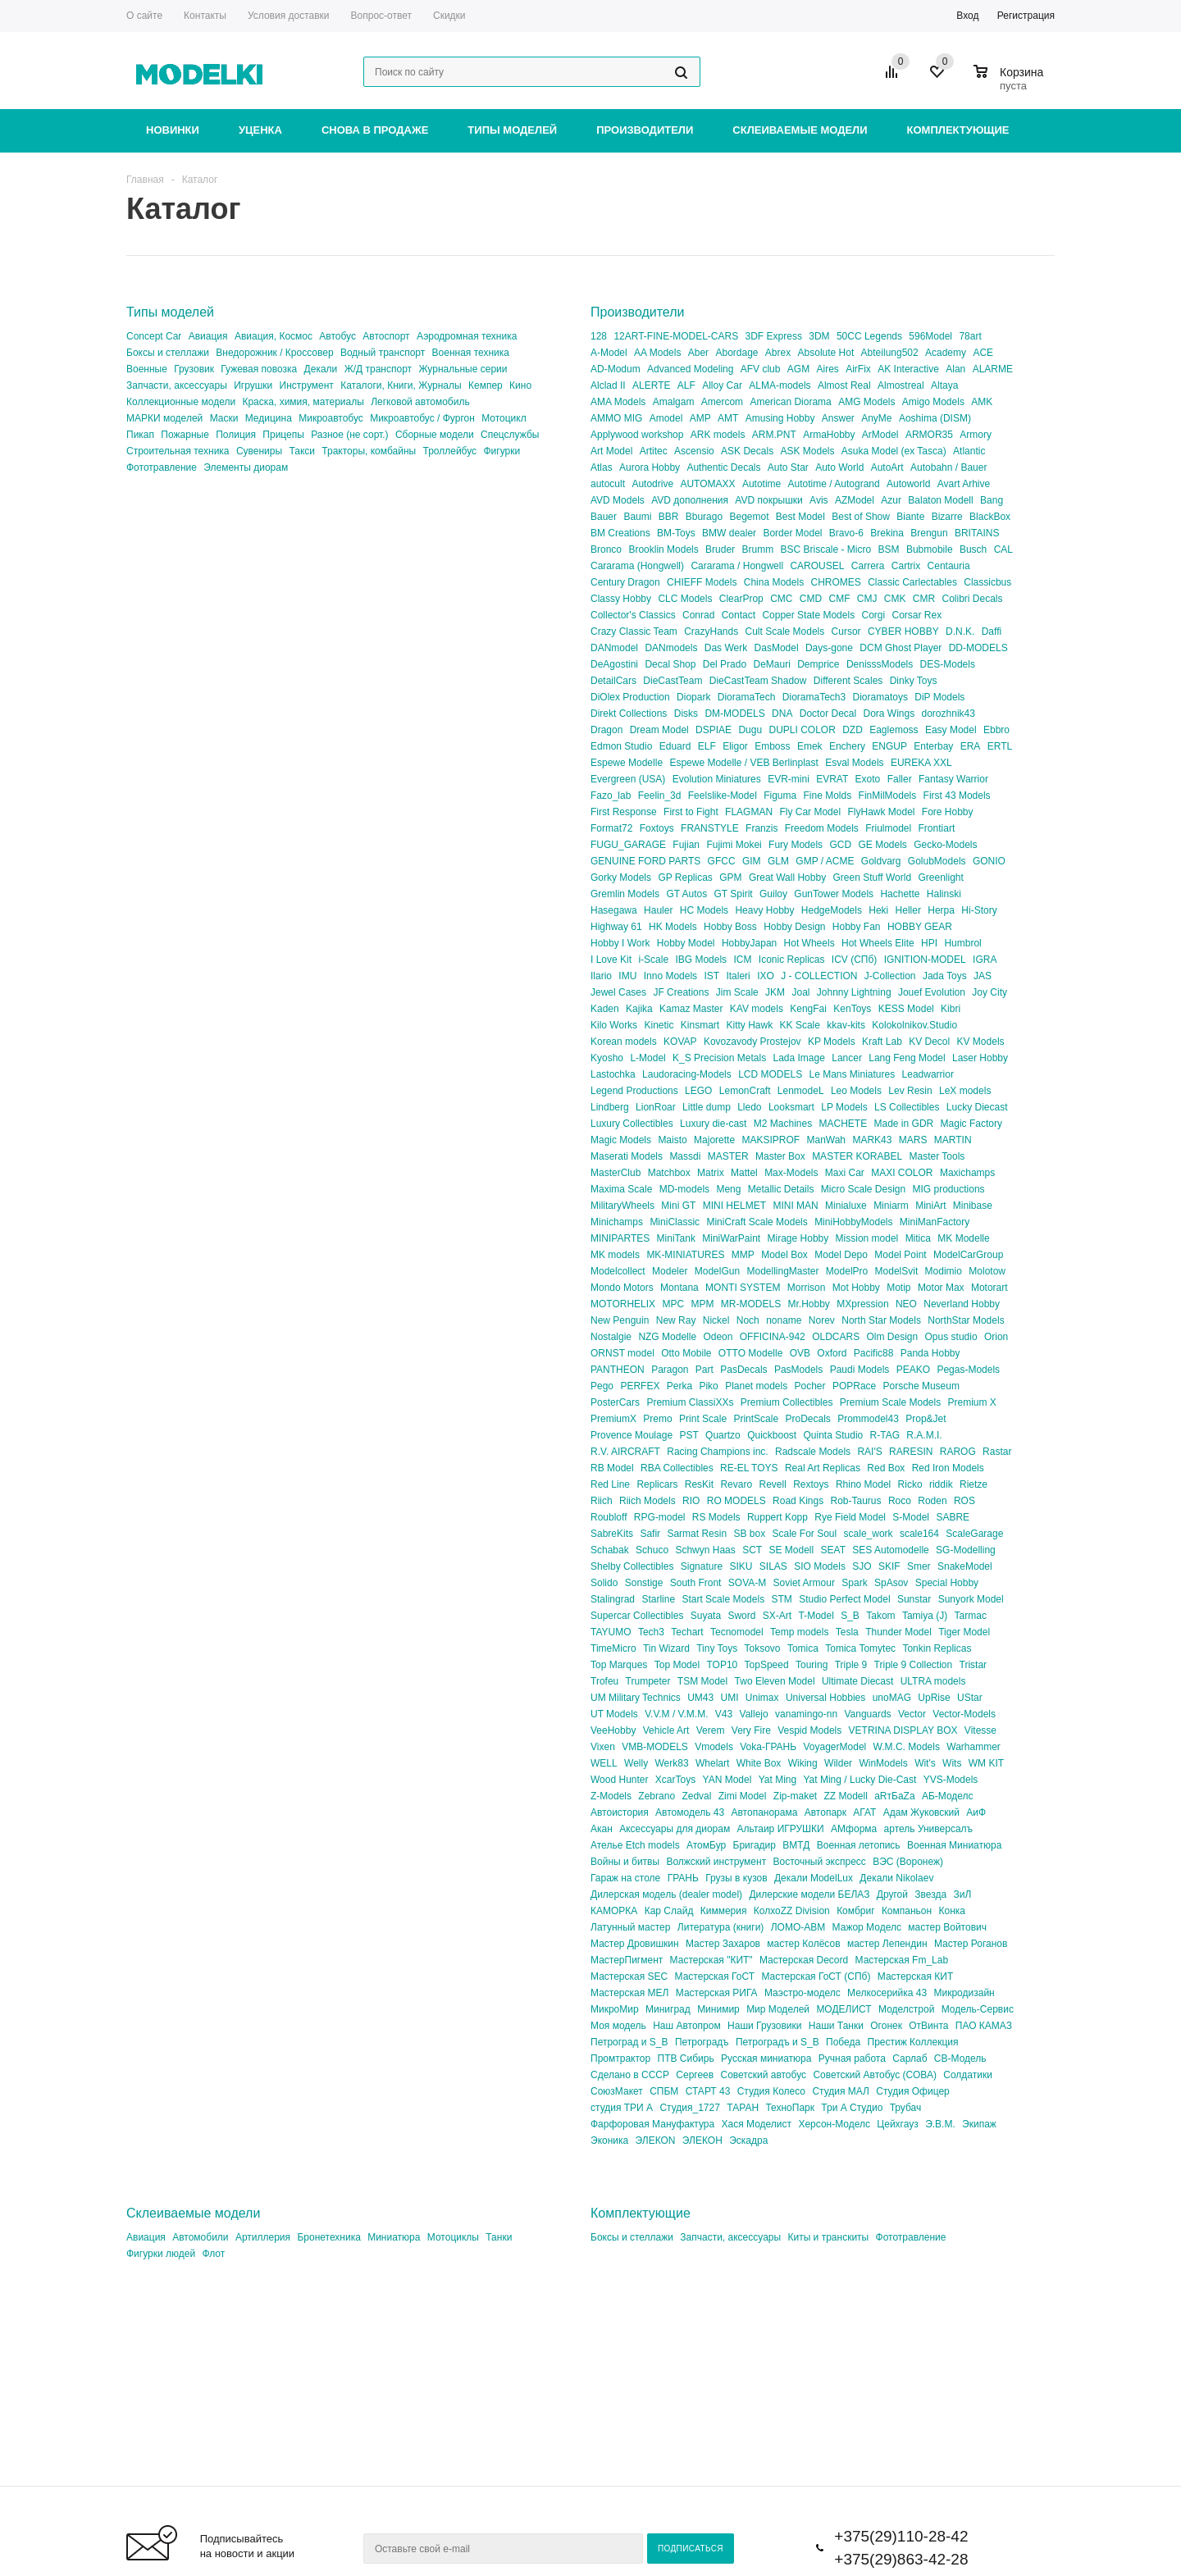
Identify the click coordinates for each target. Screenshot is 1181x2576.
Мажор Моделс (866, 1927)
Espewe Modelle (626, 762)
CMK (895, 598)
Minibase (972, 1205)
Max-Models (791, 1173)
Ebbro (996, 730)
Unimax (762, 1697)
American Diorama (790, 402)
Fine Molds (828, 795)
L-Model (647, 1058)
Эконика (609, 2140)
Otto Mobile (686, 1353)
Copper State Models (808, 615)
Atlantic (969, 451)
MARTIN (953, 1140)
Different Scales (848, 680)
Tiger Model (964, 1632)
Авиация (208, 336)
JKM (775, 992)
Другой (892, 1894)
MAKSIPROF (770, 1140)
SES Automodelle (890, 1550)
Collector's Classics (633, 615)
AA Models (657, 352)
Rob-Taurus (856, 1501)
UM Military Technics (635, 1697)
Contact (738, 615)
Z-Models (611, 1796)
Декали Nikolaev (896, 1878)
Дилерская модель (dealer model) (666, 1894)
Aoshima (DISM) (935, 418)
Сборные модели (434, 434)
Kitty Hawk (750, 1025)
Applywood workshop (636, 434)
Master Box (780, 1156)
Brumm (757, 549)
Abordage (736, 352)
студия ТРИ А (621, 2107)
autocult (607, 484)
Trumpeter (648, 1681)
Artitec (654, 451)
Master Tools (937, 1156)
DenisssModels (879, 664)
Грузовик (194, 369)
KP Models (831, 1041)
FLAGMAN (749, 812)
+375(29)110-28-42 (901, 2536)
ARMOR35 (929, 434)
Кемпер (485, 385)
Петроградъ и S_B (777, 2042)
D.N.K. (960, 631)
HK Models (673, 926)
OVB (800, 1353)
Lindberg (609, 1107)
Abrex (778, 352)
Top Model (677, 1665)
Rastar (997, 1451)
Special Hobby (946, 1583)
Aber (698, 352)
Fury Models (795, 844)
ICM (742, 959)
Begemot (748, 516)
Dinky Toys (913, 680)
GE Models (882, 844)
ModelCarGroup (968, 1255)
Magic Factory (971, 1123)
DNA (782, 713)
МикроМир (614, 2009)
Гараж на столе (625, 1878)
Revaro (736, 1484)
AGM (798, 369)
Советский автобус (764, 2075)
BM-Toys (676, 533)
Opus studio (951, 1337)
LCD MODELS (770, 1074)
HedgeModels (831, 910)
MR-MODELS (751, 1304)
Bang (991, 500)
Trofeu (604, 1681)
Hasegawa (613, 910)
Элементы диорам (245, 467)
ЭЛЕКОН (702, 2140)
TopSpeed (767, 1665)
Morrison (806, 1287)
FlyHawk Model (880, 812)
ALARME (993, 369)
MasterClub (615, 1173)
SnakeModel (964, 1566)
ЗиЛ (962, 1894)
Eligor (735, 746)
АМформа (854, 1829)
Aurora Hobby (649, 467)
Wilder (838, 1763)
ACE (983, 352)
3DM (819, 336)
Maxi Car (844, 1173)
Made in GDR (904, 1123)
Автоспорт (386, 336)
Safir (650, 1533)
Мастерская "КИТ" (711, 1960)
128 (598, 336)
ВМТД (795, 1845)
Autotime (761, 484)
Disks (686, 713)
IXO (765, 976)
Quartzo (723, 1435)
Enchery (847, 746)
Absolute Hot (826, 352)
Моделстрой (906, 2009)
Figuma (780, 795)
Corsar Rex (917, 615)
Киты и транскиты (828, 2237)
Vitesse (980, 1730)
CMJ (867, 598)
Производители (644, 130)
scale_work (868, 1533)
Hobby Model (686, 943)
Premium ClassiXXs (689, 1402)
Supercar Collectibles (636, 1615)
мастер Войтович (947, 1927)
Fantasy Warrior (953, 779)
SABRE (952, 1517)
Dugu (750, 730)
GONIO (989, 861)
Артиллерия (262, 2237)
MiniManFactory (934, 1222)
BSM (889, 549)
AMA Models (617, 402)
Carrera (868, 566)
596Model (930, 336)
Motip (898, 1287)
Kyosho (606, 1058)
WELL (604, 1763)
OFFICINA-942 (772, 1337)
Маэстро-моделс (802, 1993)
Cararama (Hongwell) (637, 566)
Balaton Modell (940, 500)
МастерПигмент (626, 1960)
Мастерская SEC (629, 1976)
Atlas (601, 467)
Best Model (800, 516)
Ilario (601, 976)
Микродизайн (963, 1993)
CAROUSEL (817, 566)
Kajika (639, 1008)
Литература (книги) (720, 1927)
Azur (891, 500)
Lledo (749, 1107)
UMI (730, 1697)
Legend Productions (634, 1091)
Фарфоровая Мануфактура (652, 2124)
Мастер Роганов (970, 1943)
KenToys (852, 1008)
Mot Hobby (856, 1287)
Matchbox (669, 1173)
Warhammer (973, 1747)
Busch (973, 549)
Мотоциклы (453, 2237)
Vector (912, 1714)
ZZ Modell (846, 1796)
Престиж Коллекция (913, 2042)
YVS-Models (950, 1779)
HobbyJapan (749, 943)
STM (781, 1599)
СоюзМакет (616, 2091)
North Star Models (881, 1320)
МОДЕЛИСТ (843, 2009)
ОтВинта (928, 2025)
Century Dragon (625, 582)
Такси (302, 451)
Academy (945, 352)
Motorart (989, 1287)
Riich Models (647, 1501)
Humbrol (962, 943)
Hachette (899, 894)
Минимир (718, 2009)
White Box (759, 1763)
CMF (839, 598)
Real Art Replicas (822, 1468)
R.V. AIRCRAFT (625, 1451)
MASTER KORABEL (857, 1156)
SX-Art (777, 1615)
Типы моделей (512, 130)
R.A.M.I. (924, 1435)
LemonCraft (745, 1091)
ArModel (880, 434)
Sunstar (914, 1599)
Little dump (706, 1107)
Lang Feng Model (907, 1058)
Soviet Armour (804, 1583)
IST (711, 976)
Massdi (684, 1156)
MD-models (684, 1189)
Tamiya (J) (924, 1615)
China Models (774, 582)
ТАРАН (743, 2107)
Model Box (784, 1255)
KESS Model (906, 1008)
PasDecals (743, 1369)
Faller (899, 779)
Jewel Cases (618, 992)
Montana (679, 1287)
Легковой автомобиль (420, 402)
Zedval (696, 1796)
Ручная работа (852, 2058)
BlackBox (989, 516)
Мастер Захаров (723, 1943)
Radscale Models (812, 1451)
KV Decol (929, 1041)
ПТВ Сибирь (686, 2058)
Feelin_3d (660, 795)
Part (704, 1369)
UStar (970, 1697)
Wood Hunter (619, 1779)
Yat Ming (777, 1779)
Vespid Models (809, 1730)
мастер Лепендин (887, 1943)
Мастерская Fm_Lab (902, 1960)
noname (783, 1320)
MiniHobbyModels (853, 1222)
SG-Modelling (966, 1550)
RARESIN (910, 1451)
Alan (955, 369)
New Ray (676, 1320)
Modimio (943, 1271)
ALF (686, 385)
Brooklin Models (663, 549)
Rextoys (810, 1484)
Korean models (623, 1041)
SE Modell (791, 1550)
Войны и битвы (624, 1861)
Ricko (910, 1484)
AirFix (858, 369)
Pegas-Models (968, 1369)
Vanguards (867, 1714)
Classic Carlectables (912, 582)
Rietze (973, 1484)
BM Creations (620, 533)
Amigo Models (933, 402)
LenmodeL (800, 1091)
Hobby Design (794, 926)
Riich (601, 1501)
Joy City (989, 992)
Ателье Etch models (635, 1845)
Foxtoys (657, 828)
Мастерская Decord (803, 1960)
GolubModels (937, 861)
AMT (728, 418)
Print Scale (703, 1419)
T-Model (815, 1615)
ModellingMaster (782, 1271)
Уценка (260, 130)
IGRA (984, 959)
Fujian (686, 844)
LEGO (698, 1091)
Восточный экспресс (819, 1861)
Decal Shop (670, 664)
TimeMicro (613, 1648)
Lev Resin (910, 1091)
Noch (747, 1320)
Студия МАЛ (840, 2091)
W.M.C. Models (906, 1747)
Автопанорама (764, 1812)
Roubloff (608, 1517)
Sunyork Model (971, 1599)
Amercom (722, 402)
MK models (615, 1255)
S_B (850, 1615)
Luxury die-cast (713, 1123)
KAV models (756, 1008)
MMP (743, 1255)
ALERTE (651, 385)
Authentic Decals (723, 467)
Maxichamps (967, 1173)
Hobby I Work (620, 943)
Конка (951, 1911)
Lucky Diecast (977, 1107)
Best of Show (861, 516)
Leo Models (856, 1091)
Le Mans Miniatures (852, 1074)
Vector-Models (964, 1714)
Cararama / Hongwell (737, 566)
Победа (843, 2042)
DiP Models (939, 697)
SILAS (773, 1566)
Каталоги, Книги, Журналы (400, 385)
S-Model (910, 1517)
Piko (708, 1386)
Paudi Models (860, 1369)
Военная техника (470, 352)
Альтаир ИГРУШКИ (780, 1829)
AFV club (761, 369)
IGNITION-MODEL (925, 959)
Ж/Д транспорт (378, 369)
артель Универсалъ (929, 1829)
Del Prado (724, 664)
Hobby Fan (856, 926)
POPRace (854, 1386)
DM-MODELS (734, 713)
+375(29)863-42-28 (901, 2559)
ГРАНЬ (683, 1878)
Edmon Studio (621, 746)
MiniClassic (675, 1222)
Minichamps (616, 1222)
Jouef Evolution (931, 992)
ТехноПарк (789, 2107)
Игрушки (253, 385)
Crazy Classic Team (633, 631)
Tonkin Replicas (936, 1648)
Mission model (867, 1238)
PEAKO (913, 1369)
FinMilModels (888, 795)
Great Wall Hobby (787, 877)
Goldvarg (881, 861)
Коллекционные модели (180, 402)
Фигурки (501, 451)
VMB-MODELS (655, 1747)
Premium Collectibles (787, 1402)
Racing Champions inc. (717, 1451)
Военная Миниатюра (954, 1845)
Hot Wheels (809, 943)
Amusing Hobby (780, 418)
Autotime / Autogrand (834, 484)
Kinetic (658, 1025)
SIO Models (820, 1566)
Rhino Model (863, 1484)
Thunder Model (898, 1632)
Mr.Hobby (809, 1304)
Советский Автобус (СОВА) (875, 2075)
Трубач (906, 2107)
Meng (728, 1189)
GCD (840, 844)
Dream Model (659, 730)
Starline (658, 1599)
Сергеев (695, 2075)
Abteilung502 (890, 352)
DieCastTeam (672, 680)
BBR (669, 516)
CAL (1003, 549)
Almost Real (844, 385)
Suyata (706, 1615)
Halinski (944, 894)
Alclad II (608, 385)
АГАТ (864, 1812)
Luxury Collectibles (631, 1123)
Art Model (611, 451)
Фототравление (161, 467)
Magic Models (620, 1140)
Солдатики (967, 2075)
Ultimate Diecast (857, 1681)
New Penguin (619, 1320)
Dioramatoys (880, 697)
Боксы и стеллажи (167, 352)
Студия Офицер (912, 2091)
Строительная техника (178, 451)
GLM (778, 861)
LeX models (965, 1091)
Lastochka (613, 1074)
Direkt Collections (628, 713)
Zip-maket (795, 1796)
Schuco (652, 1550)
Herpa (941, 910)
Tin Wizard (666, 1648)
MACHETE (843, 1123)
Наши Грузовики (764, 2025)
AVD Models (617, 500)
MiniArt (930, 1205)
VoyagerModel (835, 1747)
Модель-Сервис (978, 2009)
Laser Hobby (980, 1058)
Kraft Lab (882, 1041)
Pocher (810, 1386)
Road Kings (798, 1501)
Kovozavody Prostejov (752, 1041)
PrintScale (755, 1419)
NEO (906, 1304)
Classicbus (987, 582)
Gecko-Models (945, 844)
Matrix (710, 1173)
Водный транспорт (382, 352)
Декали (321, 369)
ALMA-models (779, 385)
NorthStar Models (966, 1320)
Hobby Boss (730, 926)
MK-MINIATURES (685, 1255)
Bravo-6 (846, 533)
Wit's (925, 1763)
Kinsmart (700, 1025)
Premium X (972, 1402)
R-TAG (885, 1435)
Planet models (756, 1386)
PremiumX (613, 1419)
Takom (880, 1615)
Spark (854, 1583)
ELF (707, 746)
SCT (752, 1550)
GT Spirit (733, 894)
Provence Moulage (631, 1435)
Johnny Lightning (854, 992)
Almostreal (901, 385)
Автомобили (200, 2237)
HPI (929, 943)
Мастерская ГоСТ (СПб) (815, 1976)
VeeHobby (613, 1730)
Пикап (140, 434)
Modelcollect (617, 1271)
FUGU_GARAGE (628, 844)
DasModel (777, 648)
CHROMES (835, 582)
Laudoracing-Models (687, 1074)
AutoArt (887, 467)
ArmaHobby (829, 434)
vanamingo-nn (806, 1714)
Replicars (656, 1484)
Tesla (847, 1632)
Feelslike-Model (722, 795)
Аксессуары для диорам (674, 1829)
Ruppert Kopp (777, 1517)
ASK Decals (747, 451)
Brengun (928, 533)
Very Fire (751, 1730)
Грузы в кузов (736, 1878)
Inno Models (670, 976)
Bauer (603, 516)
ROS (964, 1501)
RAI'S (869, 1451)
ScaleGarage (974, 1533)
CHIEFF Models (701, 582)
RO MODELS (736, 1501)
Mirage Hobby (798, 1238)
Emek (810, 746)
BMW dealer (729, 533)
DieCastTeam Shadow (758, 680)
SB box (749, 1533)
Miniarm (891, 1205)
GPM (730, 877)
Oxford (831, 1353)
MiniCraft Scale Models (756, 1222)
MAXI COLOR (901, 1173)
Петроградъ (702, 2042)
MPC (673, 1304)
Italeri (738, 976)
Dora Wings (888, 713)
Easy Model (951, 730)
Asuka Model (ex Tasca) (893, 451)
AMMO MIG (616, 418)
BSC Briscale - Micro (825, 549)
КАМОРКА (613, 1911)
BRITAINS (977, 533)
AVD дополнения (689, 500)
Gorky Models (620, 877)
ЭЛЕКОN (656, 2140)
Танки (499, 2237)
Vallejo (754, 1714)
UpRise (934, 1697)
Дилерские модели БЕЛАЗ (809, 1894)
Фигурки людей (160, 2253)
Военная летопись (859, 1845)
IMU (627, 976)
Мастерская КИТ (915, 1976)
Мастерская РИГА (717, 1993)
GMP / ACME (825, 861)
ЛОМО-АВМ (798, 1927)
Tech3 (651, 1632)
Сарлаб (909, 2058)
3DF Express (774, 336)
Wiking (803, 1763)
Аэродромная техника (467, 336)
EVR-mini (788, 779)
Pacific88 (874, 1353)
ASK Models (807, 451)
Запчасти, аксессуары (176, 385)
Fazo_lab (610, 795)
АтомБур (706, 1845)
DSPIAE (713, 730)
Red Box (886, 1468)
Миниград (668, 2009)
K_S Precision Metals (719, 1058)
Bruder (720, 549)
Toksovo (763, 1648)
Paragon (669, 1369)
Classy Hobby (620, 598)
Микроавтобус (331, 418)
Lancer (847, 1058)
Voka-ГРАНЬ (768, 1747)
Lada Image (798, 1058)
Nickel (716, 1320)
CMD (811, 598)
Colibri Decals (972, 598)
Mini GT (678, 1205)
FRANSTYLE (710, 828)
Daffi (991, 631)
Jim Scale (737, 992)
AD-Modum (615, 369)
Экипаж (979, 2124)
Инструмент (307, 385)
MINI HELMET (734, 1205)
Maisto (672, 1140)
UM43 (700, 1697)
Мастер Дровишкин (634, 1943)
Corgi (873, 615)
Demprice (818, 664)
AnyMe (876, 418)
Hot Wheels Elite (877, 943)
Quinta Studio (834, 1435)
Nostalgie (611, 1337)
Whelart (712, 1763)
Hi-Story (978, 910)
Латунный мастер (630, 1927)
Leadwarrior (928, 1074)
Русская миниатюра (766, 2058)
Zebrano (656, 1796)
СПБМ (664, 2091)
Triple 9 (851, 1665)
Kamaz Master (691, 1008)
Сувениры (259, 451)
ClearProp (741, 598)
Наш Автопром (687, 2025)
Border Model (792, 533)
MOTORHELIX (622, 1304)
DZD (852, 730)
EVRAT (832, 779)
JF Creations (681, 992)
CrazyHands (711, 631)
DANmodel (614, 648)
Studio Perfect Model (844, 1599)
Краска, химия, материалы (302, 402)
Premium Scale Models (890, 1402)
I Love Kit (611, 959)
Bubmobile (929, 549)
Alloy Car (722, 385)
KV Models (981, 1041)
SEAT (833, 1550)
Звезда (930, 1894)
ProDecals (807, 1419)
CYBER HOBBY (903, 631)
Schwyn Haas (705, 1550)
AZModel (854, 500)
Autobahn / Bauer (948, 467)
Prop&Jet (925, 1419)
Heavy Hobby (764, 910)
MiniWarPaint (731, 1238)
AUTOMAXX (707, 484)
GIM (751, 861)
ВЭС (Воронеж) (908, 1861)
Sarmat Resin (697, 1533)
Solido (604, 1583)
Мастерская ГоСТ (715, 1976)
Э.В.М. (940, 2124)
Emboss (772, 746)
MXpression (862, 1304)
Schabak (609, 1550)
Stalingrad (612, 1599)
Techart (687, 1632)
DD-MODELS (978, 648)
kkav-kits (846, 1025)
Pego (601, 1386)
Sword (741, 1615)
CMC (781, 598)
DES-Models (947, 664)
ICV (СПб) (855, 959)
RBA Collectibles (677, 1468)
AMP (700, 418)
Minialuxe (846, 1205)
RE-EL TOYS (748, 1468)
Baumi (637, 516)
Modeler (669, 1271)
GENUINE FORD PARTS (645, 861)
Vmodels (714, 1747)
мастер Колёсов (803, 1943)
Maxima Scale (621, 1189)
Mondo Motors (622, 1287)
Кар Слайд (669, 1911)
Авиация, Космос (273, 336)
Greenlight (940, 877)
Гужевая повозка (259, 369)
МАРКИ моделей (164, 418)
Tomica (802, 1648)
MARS (913, 1140)
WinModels (883, 1763)
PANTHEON (617, 1369)
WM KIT (986, 1763)
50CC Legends (869, 336)
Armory (976, 434)
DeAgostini (614, 664)
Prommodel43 (868, 1419)
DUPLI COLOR (801, 730)
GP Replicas (685, 877)
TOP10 (721, 1665)
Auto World (839, 467)
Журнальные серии (462, 369)
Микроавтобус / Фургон (422, 418)
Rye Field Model (850, 1517)
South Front (696, 1583)
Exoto (868, 779)
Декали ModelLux (813, 1878)
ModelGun (717, 1271)
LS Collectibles (906, 1107)
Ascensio (694, 451)
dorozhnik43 (948, 713)
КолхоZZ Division (792, 1911)
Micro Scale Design (863, 1189)
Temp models (799, 1632)
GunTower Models (833, 894)
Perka (679, 1386)
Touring (812, 1665)
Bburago (704, 516)
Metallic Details (781, 1189)
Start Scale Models (723, 1599)
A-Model (608, 352)
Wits (951, 1763)
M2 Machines (783, 1123)
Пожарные (184, 434)
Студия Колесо (771, 2091)
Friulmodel (888, 828)
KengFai (808, 1008)
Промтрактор (620, 2058)
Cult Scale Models (785, 631)
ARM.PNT (774, 434)
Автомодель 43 (689, 1812)
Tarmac (971, 1615)
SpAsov (891, 1583)
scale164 (919, 1533)
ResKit (699, 1484)
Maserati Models (626, 1156)
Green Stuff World (872, 877)
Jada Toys (945, 976)
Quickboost (771, 1435)
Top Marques (618, 1665)
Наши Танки (836, 2025)
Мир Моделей (777, 2009)
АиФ (976, 1812)
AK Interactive (908, 369)
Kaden (604, 1008)
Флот (214, 2253)
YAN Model (727, 1779)
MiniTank (676, 1238)
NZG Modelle (667, 1337)
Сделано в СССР (629, 2075)
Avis (818, 500)
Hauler (658, 910)
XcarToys (675, 1779)
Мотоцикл (504, 418)
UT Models (614, 1714)
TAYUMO (611, 1632)
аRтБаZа (894, 1796)
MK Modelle (963, 1238)
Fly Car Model (810, 812)
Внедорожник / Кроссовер (274, 352)
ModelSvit (897, 1271)
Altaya (944, 385)
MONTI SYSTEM (742, 1287)
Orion (996, 1337)
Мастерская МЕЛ (629, 1993)
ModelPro (847, 1271)
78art (970, 336)
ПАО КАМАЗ (983, 2025)
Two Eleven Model (775, 1681)
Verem (710, 1730)
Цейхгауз (897, 2124)
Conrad (698, 615)
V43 (723, 1714)
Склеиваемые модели (799, 130)
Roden (932, 1501)
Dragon (606, 730)
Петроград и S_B (629, 2042)
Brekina (887, 533)
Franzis (761, 828)
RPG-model (660, 1517)
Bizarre (947, 516)
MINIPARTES (620, 1238)
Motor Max (941, 1287)
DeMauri (771, 664)
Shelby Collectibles (631, 1566)
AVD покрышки (768, 500)
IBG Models (701, 959)
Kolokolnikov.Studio (914, 1025)
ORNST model (622, 1353)
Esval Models (854, 762)
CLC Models (685, 598)
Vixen (602, 1747)
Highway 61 (616, 926)
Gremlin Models (624, 894)
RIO (691, 1501)
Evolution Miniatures (717, 779)
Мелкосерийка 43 (887, 1993)
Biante (910, 516)
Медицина (268, 418)
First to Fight (690, 812)
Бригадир (754, 1845)
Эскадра (748, 2140)
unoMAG (892, 1697)
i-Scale (653, 959)
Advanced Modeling (690, 369)
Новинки (172, 130)
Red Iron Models (948, 1468)
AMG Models (866, 402)
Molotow (987, 1271)
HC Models (704, 910)
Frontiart (937, 828)
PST (688, 1435)
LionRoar (656, 1107)
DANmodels (671, 648)
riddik (941, 1484)
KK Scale (800, 1025)
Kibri (950, 1008)
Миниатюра (393, 2237)
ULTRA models (933, 1681)
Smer (919, 1566)
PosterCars (615, 1402)
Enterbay (933, 746)
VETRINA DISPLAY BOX (903, 1730)
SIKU (740, 1566)
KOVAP (679, 1041)
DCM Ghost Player (901, 648)
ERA (970, 746)
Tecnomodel (737, 1632)
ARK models (718, 434)
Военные (146, 369)
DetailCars (613, 680)
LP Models (844, 1107)
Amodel (666, 418)
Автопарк (825, 1812)
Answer (838, 418)
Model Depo (841, 1255)
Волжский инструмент (716, 1861)
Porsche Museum (921, 1386)
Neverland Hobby (961, 1304)
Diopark (693, 697)
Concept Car (153, 336)
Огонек (886, 2025)
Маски (224, 418)
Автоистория (619, 1812)
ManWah (826, 1140)
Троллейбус (449, 451)
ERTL (999, 746)
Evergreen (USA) (627, 779)
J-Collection (890, 976)
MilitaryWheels (622, 1205)
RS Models (716, 1517)
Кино (520, 385)
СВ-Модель (960, 2058)
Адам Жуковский (921, 1812)
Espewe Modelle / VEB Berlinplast (743, 762)
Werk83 (672, 1763)
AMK (981, 402)
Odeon (717, 1337)
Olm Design (893, 1337)
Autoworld (908, 484)
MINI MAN (795, 1205)
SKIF (889, 1566)
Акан (601, 1829)
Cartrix (905, 566)
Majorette (714, 1140)
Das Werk (725, 648)
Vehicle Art (666, 1730)
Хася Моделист (757, 2124)
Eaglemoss (893, 730)
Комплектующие (958, 130)
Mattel (744, 1173)
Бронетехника (328, 2237)
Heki (878, 910)
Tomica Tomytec (860, 1648)
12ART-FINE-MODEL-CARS (675, 336)
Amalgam (674, 402)
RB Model (612, 1468)
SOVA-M (747, 1583)
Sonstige (644, 1583)
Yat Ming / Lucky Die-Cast (860, 1779)
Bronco (606, 549)
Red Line (610, 1484)
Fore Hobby (948, 812)
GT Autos (686, 894)
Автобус (337, 336)
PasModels (798, 1369)
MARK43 (871, 1140)
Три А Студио (851, 2107)
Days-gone (829, 648)
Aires (828, 369)
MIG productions (949, 1189)
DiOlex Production (630, 697)
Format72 (611, 828)
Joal (800, 992)
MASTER (728, 1156)
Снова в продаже (374, 130)
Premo (657, 1419)
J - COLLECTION (819, 976)
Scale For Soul (805, 1533)
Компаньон (907, 1911)
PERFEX (639, 1386)
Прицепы (283, 434)
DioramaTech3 (814, 697)
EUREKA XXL (921, 762)
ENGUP (889, 746)
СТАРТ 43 (708, 2091)
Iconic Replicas (792, 959)
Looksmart (791, 1107)
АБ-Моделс (948, 1796)
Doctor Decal (828, 713)
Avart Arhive (963, 484)
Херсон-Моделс (834, 2124)
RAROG (958, 1451)
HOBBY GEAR (919, 926)
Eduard (675, 746)
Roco (899, 1501)
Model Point (900, 1255)
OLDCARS (836, 1337)
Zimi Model (742, 1796)
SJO (861, 1566)
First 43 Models (957, 795)
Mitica (918, 1238)
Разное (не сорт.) (349, 434)
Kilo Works (613, 1025)
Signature (702, 1566)
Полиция (236, 434)
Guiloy (773, 894)
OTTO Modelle (750, 1353)
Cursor (846, 631)
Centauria (949, 566)
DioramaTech (747, 697)
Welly (636, 1763)
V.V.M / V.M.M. (676, 1714)
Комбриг (855, 1911)
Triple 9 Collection (913, 1665)
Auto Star (788, 467)
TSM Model (702, 1681)
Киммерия (723, 1911)
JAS (983, 976)
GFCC (722, 861)
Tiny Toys (716, 1648)
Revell (772, 1484)
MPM (702, 1304)
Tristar (973, 1665)
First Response (623, 812)
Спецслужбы (510, 434)
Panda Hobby (930, 1353)
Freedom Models (822, 828)
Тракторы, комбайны (368, 451)
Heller (908, 910)
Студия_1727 (689, 2107)
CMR (924, 598)
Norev (822, 1320)
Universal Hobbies (825, 1697)
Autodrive (652, 484)
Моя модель (618, 2025)
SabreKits (611, 1533)
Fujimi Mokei (733, 844)
